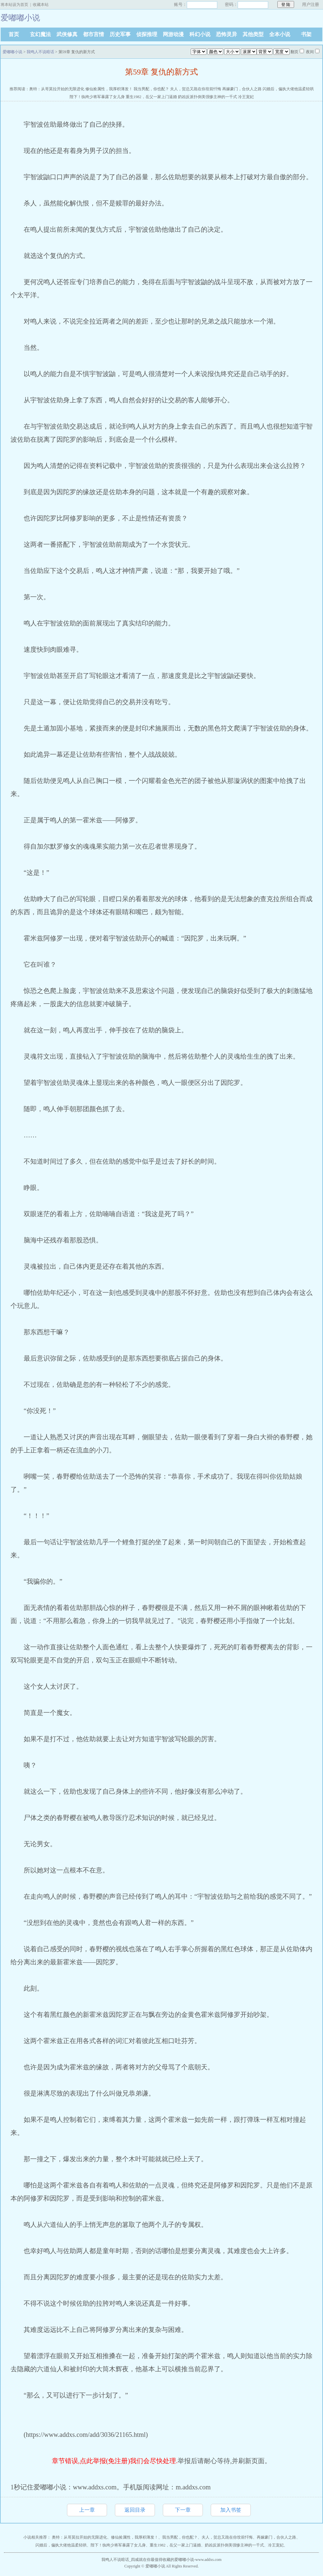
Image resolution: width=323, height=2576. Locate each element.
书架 (306, 34)
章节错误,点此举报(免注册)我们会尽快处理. (115, 2460)
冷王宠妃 (246, 97)
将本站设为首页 (14, 4)
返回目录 (134, 2510)
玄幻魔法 (40, 34)
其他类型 (253, 34)
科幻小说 (199, 34)
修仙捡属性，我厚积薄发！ (109, 89)
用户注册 (310, 4)
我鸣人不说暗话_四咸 (120, 2559)
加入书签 (230, 2510)
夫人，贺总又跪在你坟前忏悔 (195, 89)
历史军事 (120, 34)
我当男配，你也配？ (151, 89)
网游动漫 (173, 34)
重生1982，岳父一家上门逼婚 (151, 97)
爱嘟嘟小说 (12, 52)
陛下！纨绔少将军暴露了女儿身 (97, 97)
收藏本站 (41, 4)
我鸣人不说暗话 (40, 52)
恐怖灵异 (226, 34)
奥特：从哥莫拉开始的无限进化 (56, 89)
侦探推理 (146, 34)
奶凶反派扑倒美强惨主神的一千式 (207, 97)
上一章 (87, 2510)
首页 (14, 34)
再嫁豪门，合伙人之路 (242, 89)
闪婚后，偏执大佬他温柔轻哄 (288, 89)
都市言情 (93, 34)
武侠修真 (66, 34)
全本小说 (279, 34)
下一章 (183, 2510)
